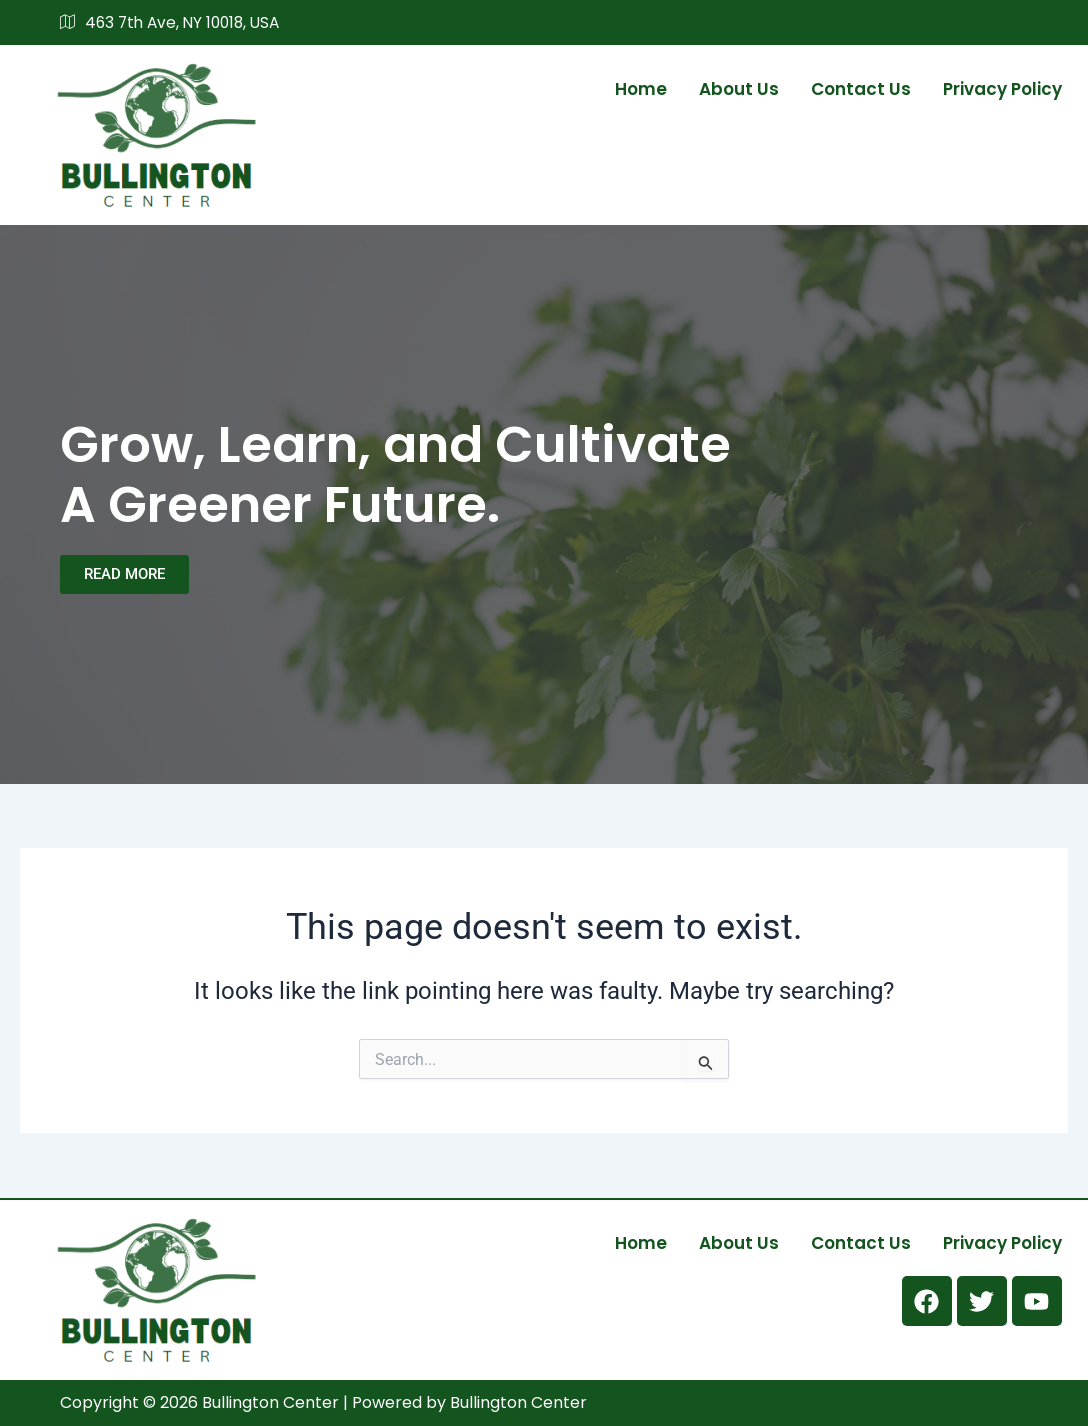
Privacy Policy (1002, 88)
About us (739, 88)
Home (641, 88)
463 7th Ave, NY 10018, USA (175, 23)
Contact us (861, 88)
